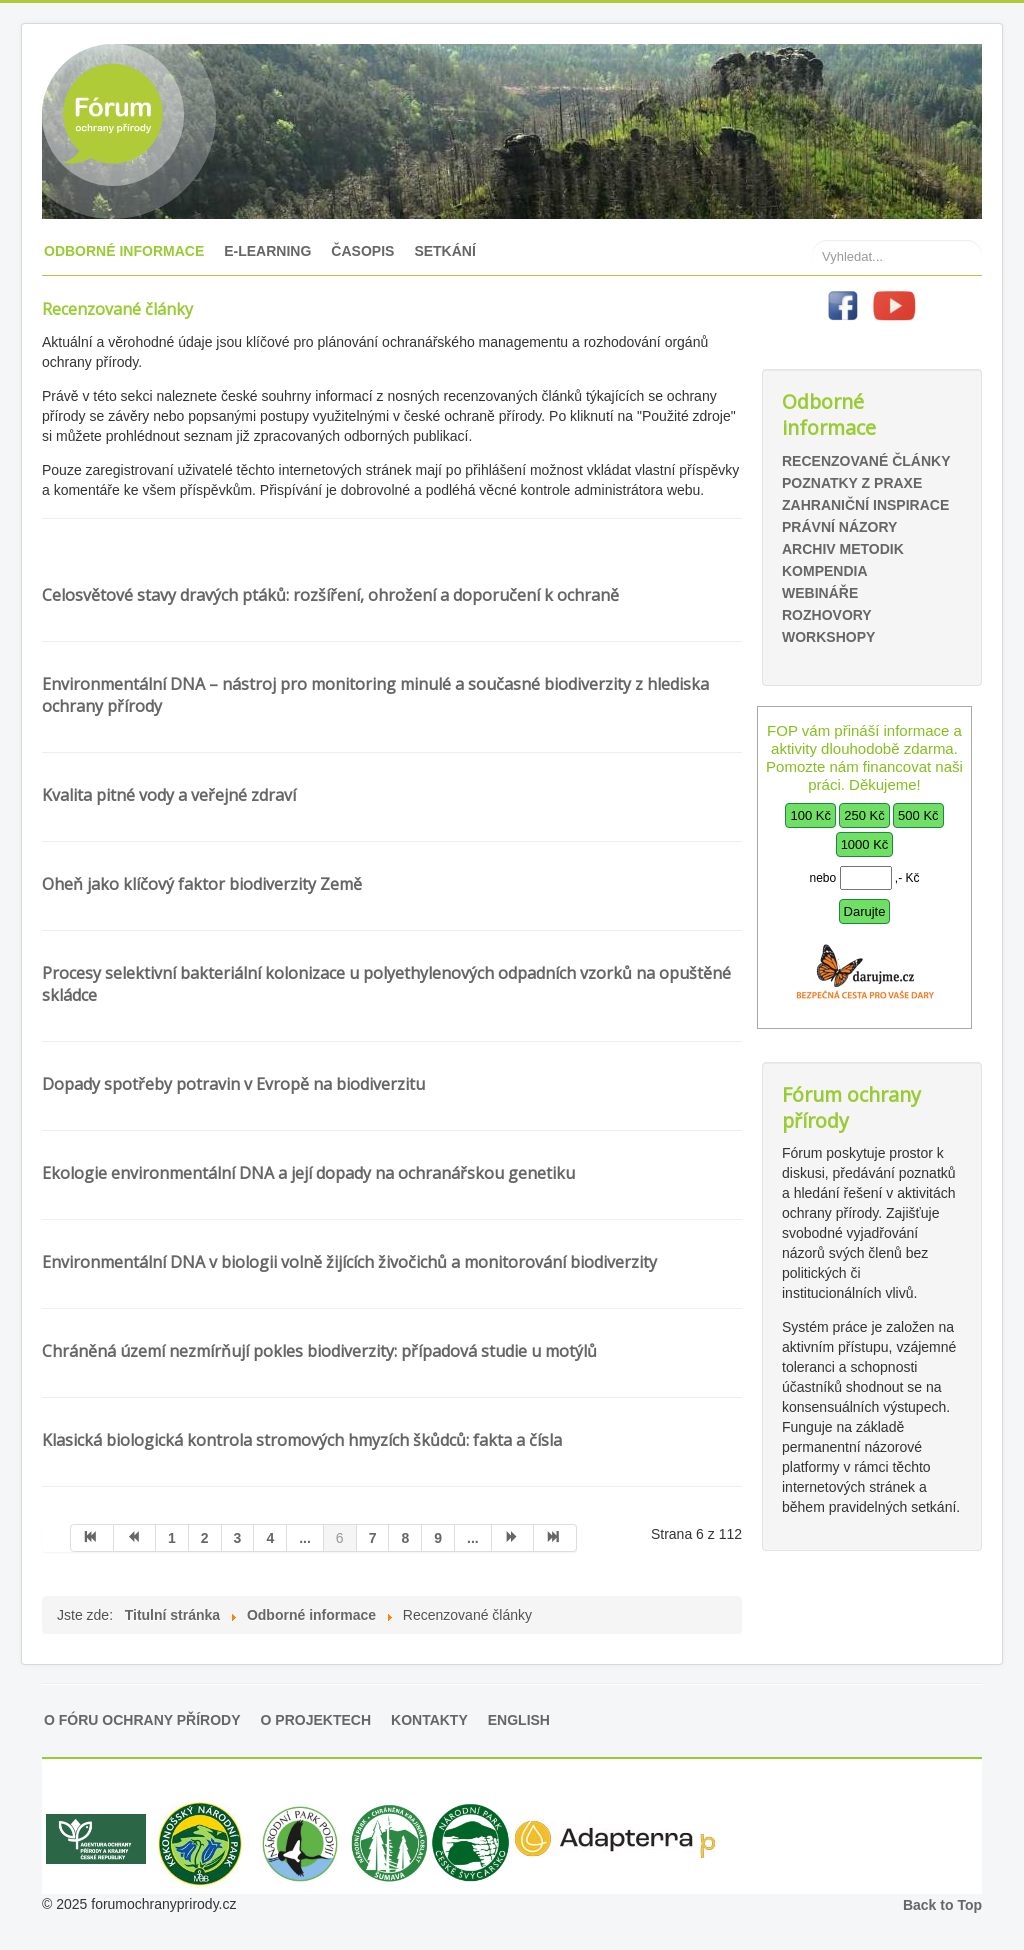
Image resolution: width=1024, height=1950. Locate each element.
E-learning (267, 251)
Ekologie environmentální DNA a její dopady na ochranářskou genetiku (308, 1173)
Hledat (812, 210)
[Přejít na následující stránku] (513, 1538)
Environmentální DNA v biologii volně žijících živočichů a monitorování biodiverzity (349, 1262)
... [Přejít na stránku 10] (473, 1538)
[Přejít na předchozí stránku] (135, 1538)
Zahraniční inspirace (865, 505)
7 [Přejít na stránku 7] (373, 1538)
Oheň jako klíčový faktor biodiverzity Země (202, 884)
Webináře (820, 593)
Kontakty (429, 1720)
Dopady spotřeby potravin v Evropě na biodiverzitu (233, 1084)
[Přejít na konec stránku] (555, 1538)
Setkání (444, 251)
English (519, 1720)
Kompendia (825, 571)
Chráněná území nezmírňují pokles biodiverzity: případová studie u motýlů (319, 1351)
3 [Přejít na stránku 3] (238, 1538)
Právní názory (839, 527)
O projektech (316, 1720)
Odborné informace (124, 251)
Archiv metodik (843, 549)
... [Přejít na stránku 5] (305, 1538)
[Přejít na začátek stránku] (92, 1538)
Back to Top (942, 1905)
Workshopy (828, 637)
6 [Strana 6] (340, 1538)
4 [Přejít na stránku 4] (270, 1538)
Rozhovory (827, 615)
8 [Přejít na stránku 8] (405, 1538)
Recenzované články (866, 461)
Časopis (362, 251)
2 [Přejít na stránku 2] (205, 1538)
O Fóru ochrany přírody (142, 1720)
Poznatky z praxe (852, 483)
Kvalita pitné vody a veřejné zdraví (169, 795)
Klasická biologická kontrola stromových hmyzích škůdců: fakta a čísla (302, 1440)
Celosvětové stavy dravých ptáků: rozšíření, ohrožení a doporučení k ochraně (330, 595)
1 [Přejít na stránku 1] (172, 1538)
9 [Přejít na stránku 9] (438, 1538)
